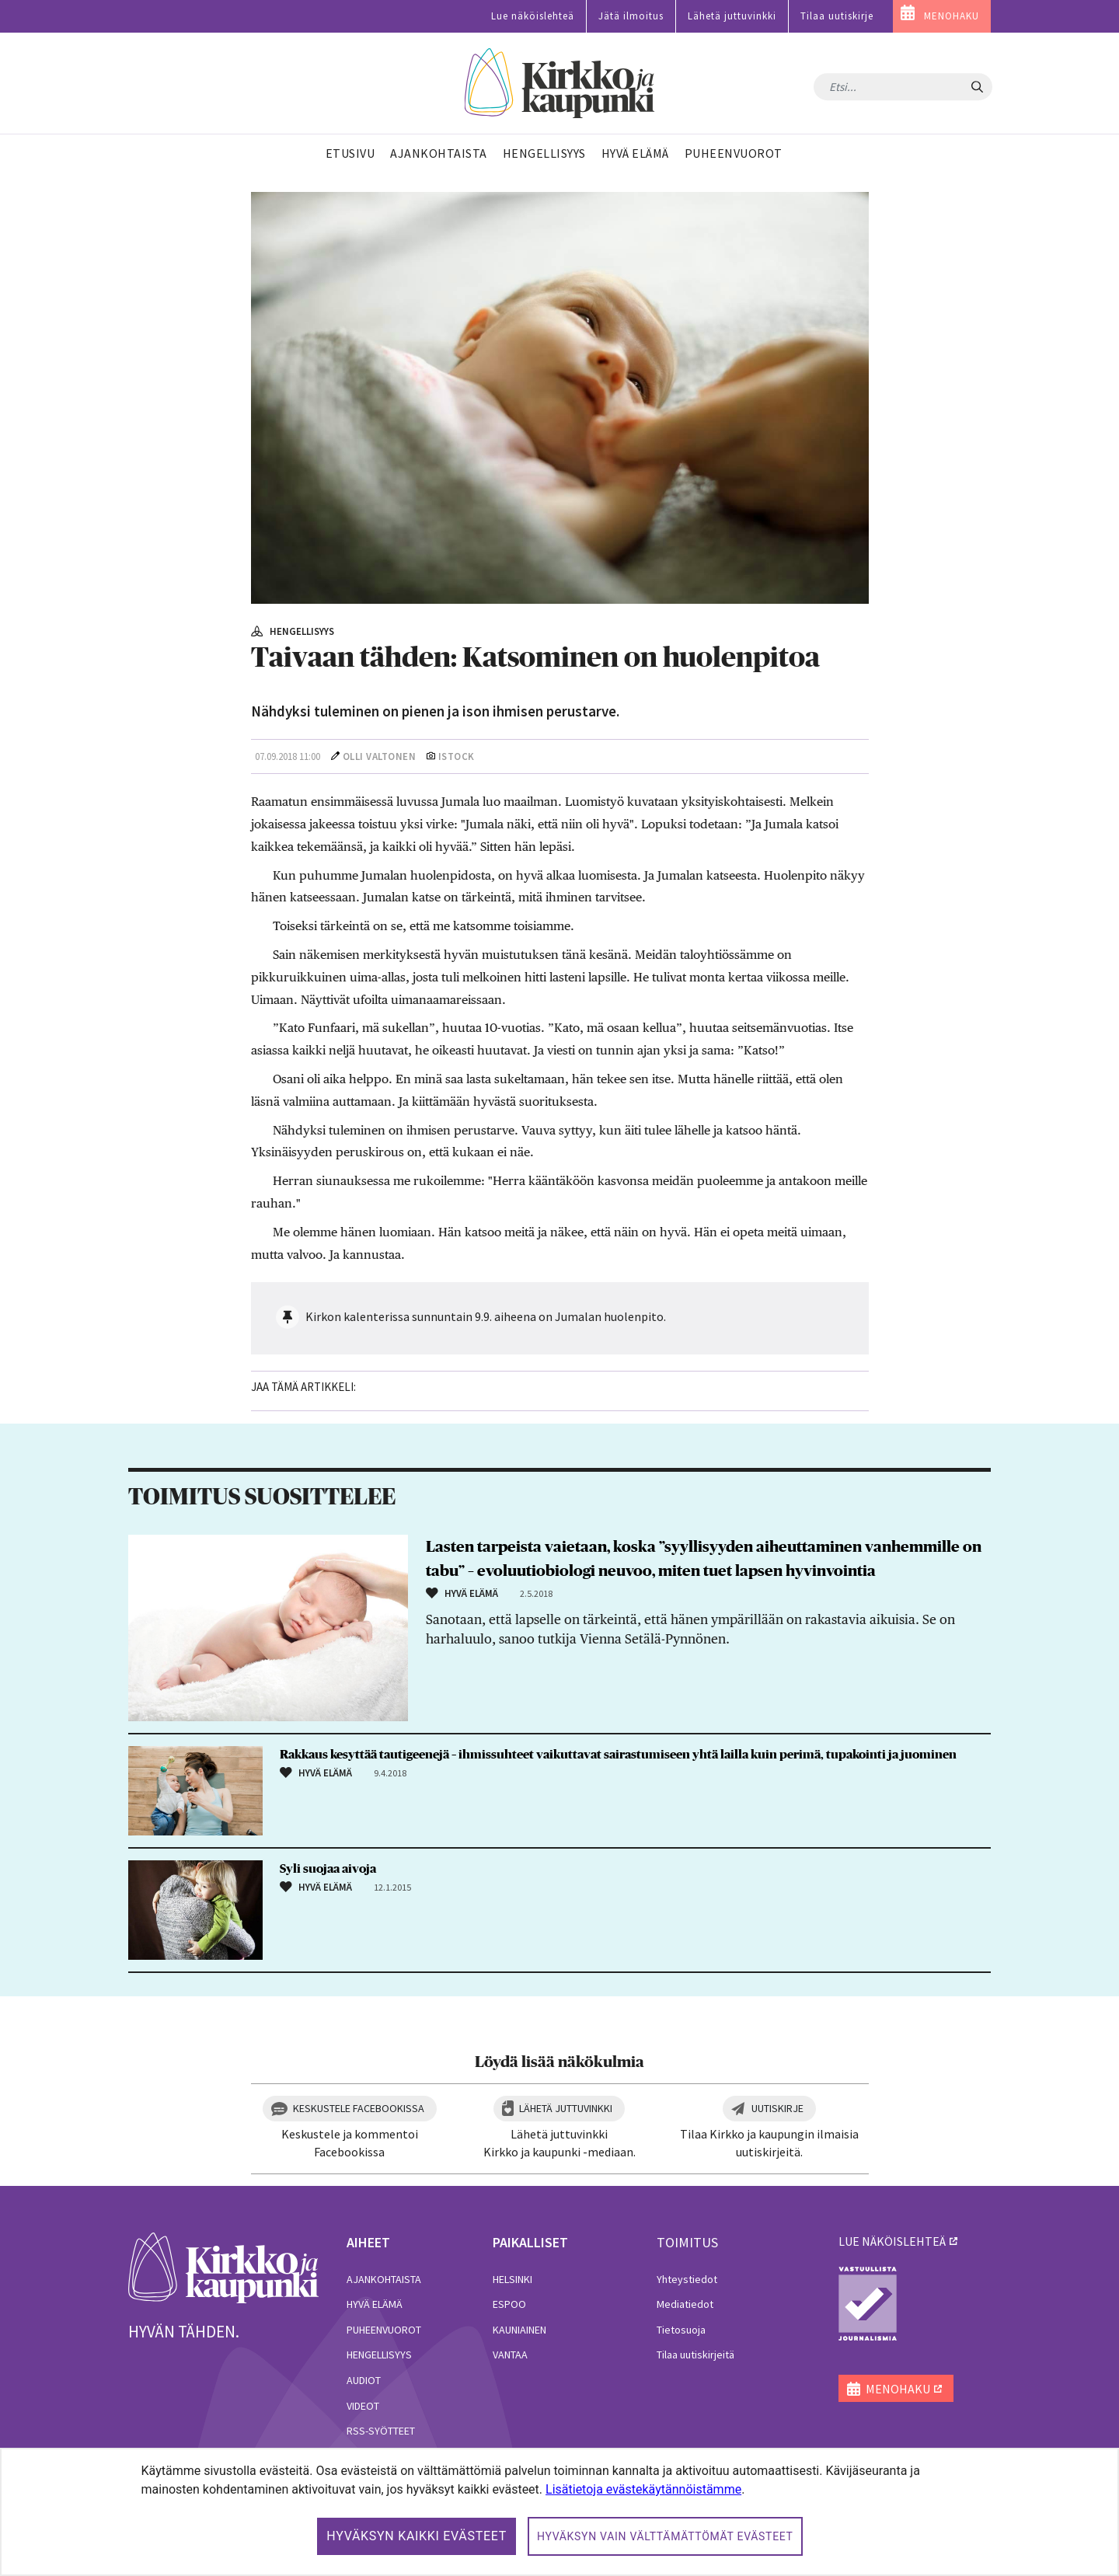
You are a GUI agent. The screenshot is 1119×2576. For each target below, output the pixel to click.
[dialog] (559, 2512)
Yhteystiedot (687, 2279)
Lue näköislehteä (532, 16)
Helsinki (512, 2279)
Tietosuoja (681, 2330)
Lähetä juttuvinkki (732, 16)
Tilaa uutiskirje (836, 16)
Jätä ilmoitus (631, 16)
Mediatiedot (685, 2304)
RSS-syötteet (381, 2431)
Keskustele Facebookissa (358, 2108)
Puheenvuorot (384, 2330)
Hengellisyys (379, 2355)
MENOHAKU (951, 16)
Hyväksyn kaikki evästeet (416, 2536)
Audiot (364, 2380)
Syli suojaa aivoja (328, 1869)
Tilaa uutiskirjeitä (695, 2355)
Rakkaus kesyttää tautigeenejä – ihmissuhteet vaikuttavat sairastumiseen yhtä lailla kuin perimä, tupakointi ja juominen (618, 1754)
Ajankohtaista (384, 2279)
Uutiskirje (777, 2108)
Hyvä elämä (375, 2304)
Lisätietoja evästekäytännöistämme (643, 2489)
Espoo (509, 2304)
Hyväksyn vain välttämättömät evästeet (665, 2536)
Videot (363, 2406)
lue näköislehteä (892, 2241)
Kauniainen (519, 2330)
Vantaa (510, 2355)
